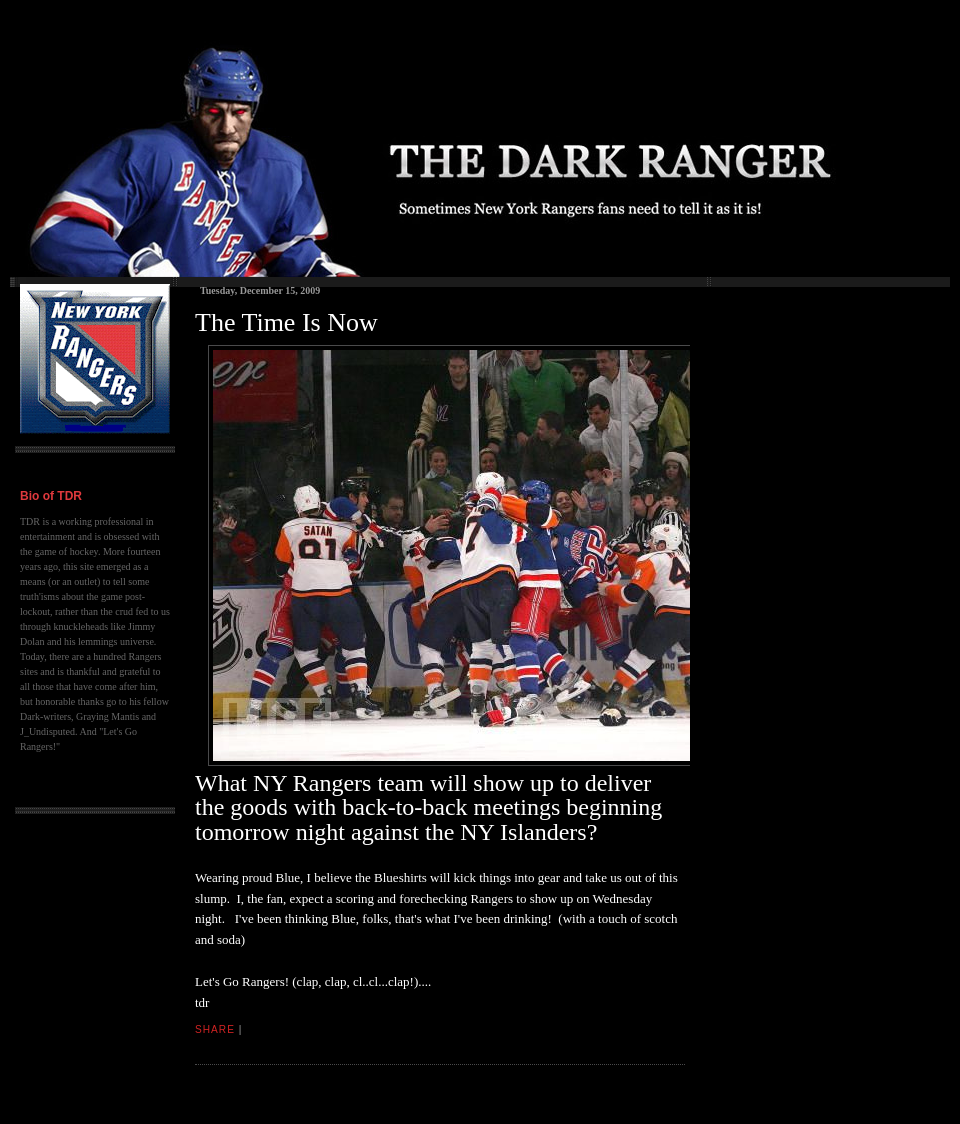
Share (215, 1029)
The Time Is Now (286, 322)
